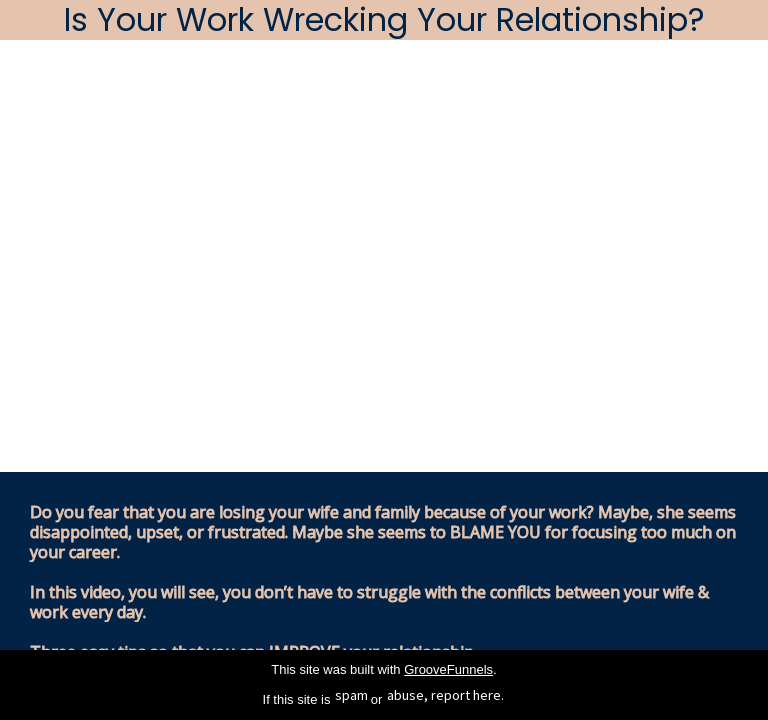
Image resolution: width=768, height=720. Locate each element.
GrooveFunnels (448, 669)
